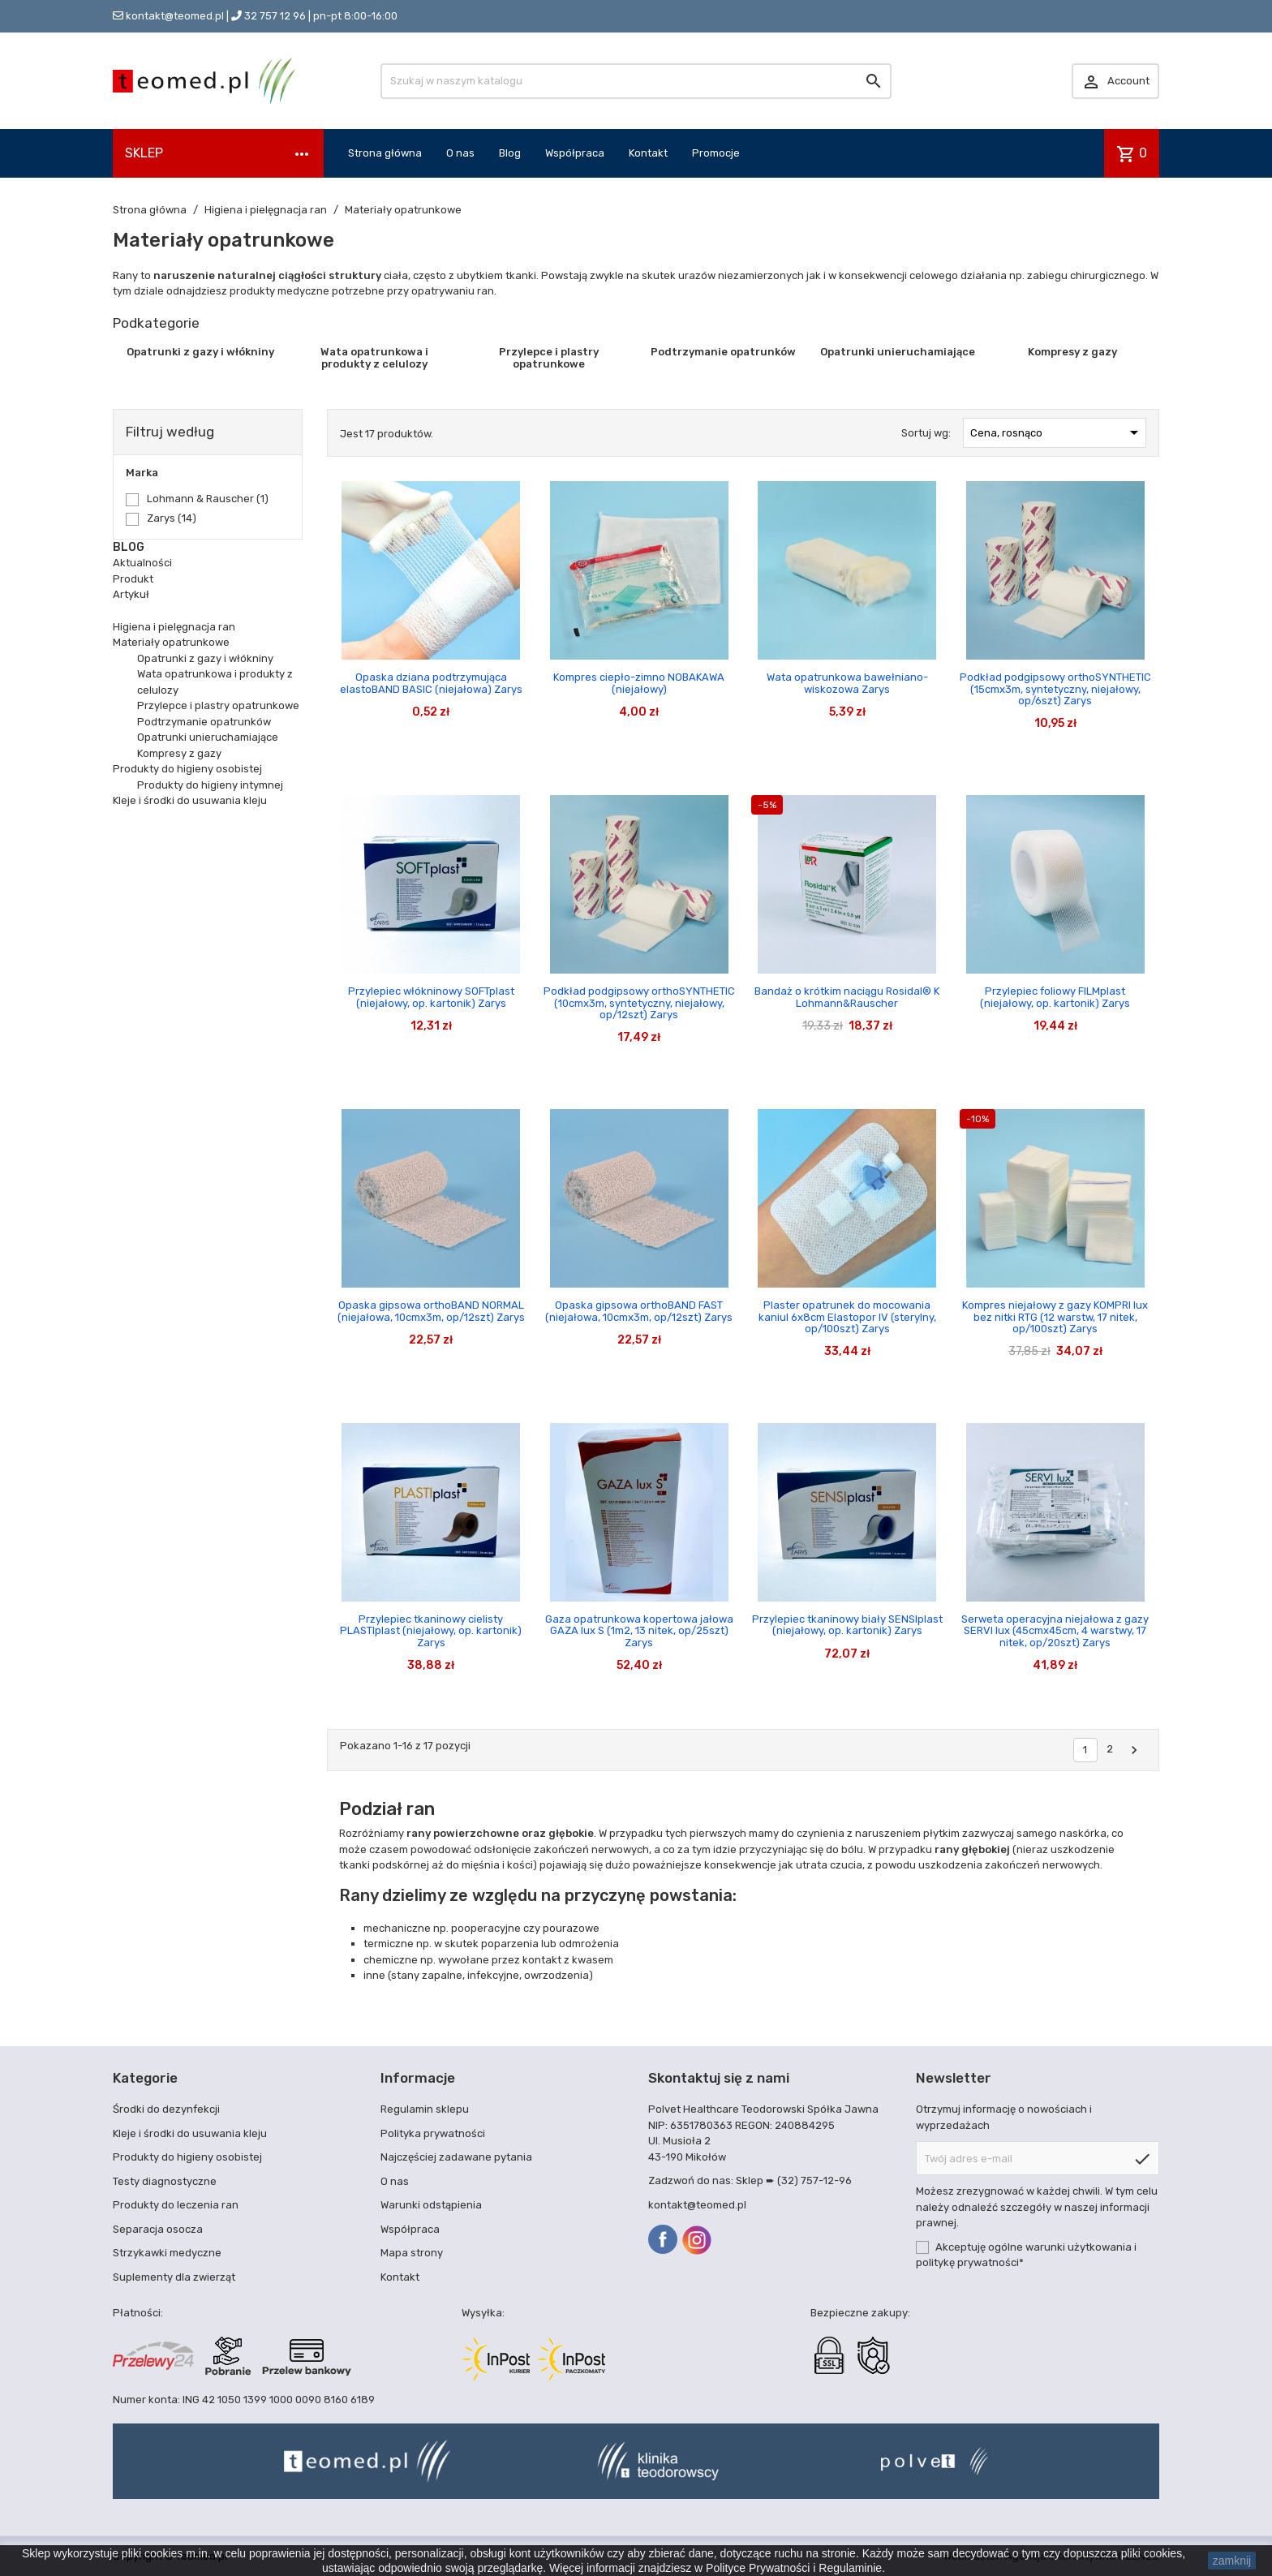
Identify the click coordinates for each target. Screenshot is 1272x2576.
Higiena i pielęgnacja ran (174, 627)
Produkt (133, 579)
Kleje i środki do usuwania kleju (190, 800)
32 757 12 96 (275, 16)
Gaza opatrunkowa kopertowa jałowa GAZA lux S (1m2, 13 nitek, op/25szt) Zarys (639, 1631)
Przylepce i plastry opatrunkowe (549, 357)
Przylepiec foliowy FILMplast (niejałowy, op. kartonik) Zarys (1055, 996)
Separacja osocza (158, 2229)
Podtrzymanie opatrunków (723, 352)
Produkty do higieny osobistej (187, 769)
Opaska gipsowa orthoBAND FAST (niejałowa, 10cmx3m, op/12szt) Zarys (639, 1310)
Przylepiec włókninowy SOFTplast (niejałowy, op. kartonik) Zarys (431, 996)
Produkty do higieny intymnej (210, 785)
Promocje (716, 153)
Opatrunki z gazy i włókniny (200, 352)
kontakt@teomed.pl (175, 16)
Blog (510, 153)
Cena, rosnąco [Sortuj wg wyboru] (1057, 432)
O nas (460, 153)
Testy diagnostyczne (165, 2181)
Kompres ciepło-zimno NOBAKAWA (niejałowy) (638, 683)
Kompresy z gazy (1072, 352)
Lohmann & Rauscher (208, 498)
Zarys (171, 518)
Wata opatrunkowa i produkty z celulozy (374, 357)
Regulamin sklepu (424, 2109)
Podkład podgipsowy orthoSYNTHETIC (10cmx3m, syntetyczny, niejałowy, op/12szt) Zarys (639, 1003)
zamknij (1232, 2560)
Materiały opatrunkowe (171, 642)
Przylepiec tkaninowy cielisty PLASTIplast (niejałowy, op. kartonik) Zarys (431, 1631)
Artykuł (131, 594)
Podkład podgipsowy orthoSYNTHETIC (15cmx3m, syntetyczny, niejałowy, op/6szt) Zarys (1055, 689)
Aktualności (142, 563)
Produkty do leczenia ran (175, 2205)
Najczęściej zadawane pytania (456, 2157)
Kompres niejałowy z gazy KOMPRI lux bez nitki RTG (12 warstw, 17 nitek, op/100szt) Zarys (1055, 1317)
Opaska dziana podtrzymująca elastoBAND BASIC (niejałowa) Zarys (431, 683)
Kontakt (648, 153)
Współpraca (574, 153)
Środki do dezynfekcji (166, 2109)
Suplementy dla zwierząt (174, 2277)
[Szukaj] (636, 81)
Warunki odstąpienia (431, 2205)
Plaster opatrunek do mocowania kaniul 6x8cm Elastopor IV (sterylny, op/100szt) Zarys (847, 1317)
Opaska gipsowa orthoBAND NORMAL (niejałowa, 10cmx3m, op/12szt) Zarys (431, 1310)
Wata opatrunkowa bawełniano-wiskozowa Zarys (847, 683)
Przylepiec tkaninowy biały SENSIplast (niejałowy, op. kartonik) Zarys (847, 1624)
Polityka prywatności (432, 2133)
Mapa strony (411, 2253)
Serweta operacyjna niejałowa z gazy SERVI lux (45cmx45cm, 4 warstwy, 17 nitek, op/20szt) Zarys (1055, 1631)
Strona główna (385, 153)
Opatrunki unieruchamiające (897, 352)
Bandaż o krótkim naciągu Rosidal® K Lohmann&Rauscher (846, 996)
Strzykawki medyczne (167, 2253)
